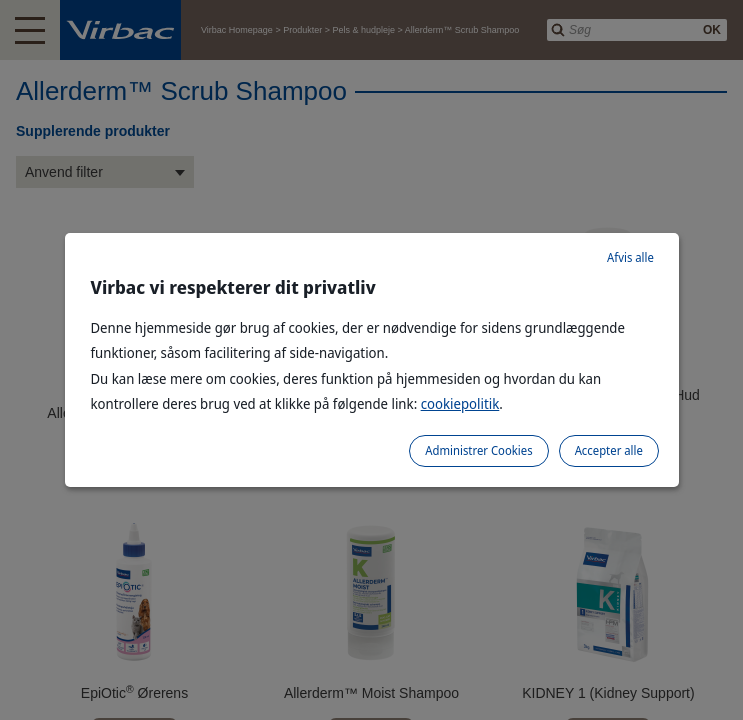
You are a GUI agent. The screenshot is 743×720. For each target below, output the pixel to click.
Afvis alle (630, 257)
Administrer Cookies (478, 450)
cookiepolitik (460, 403)
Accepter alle (609, 450)
